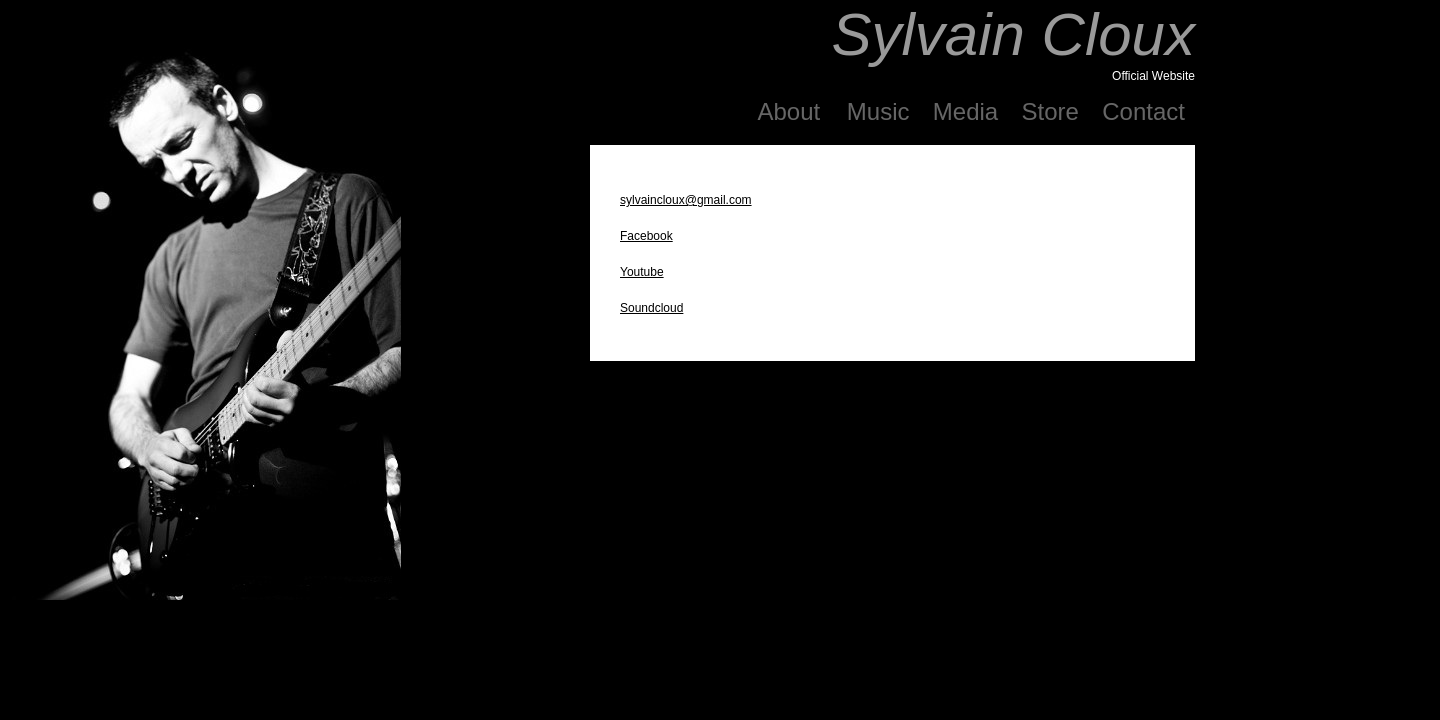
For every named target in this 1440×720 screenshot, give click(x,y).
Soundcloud (651, 308)
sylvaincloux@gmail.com (686, 200)
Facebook (646, 236)
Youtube (642, 272)
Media (965, 111)
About (791, 111)
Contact (1143, 111)
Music (878, 111)
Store (1050, 111)
